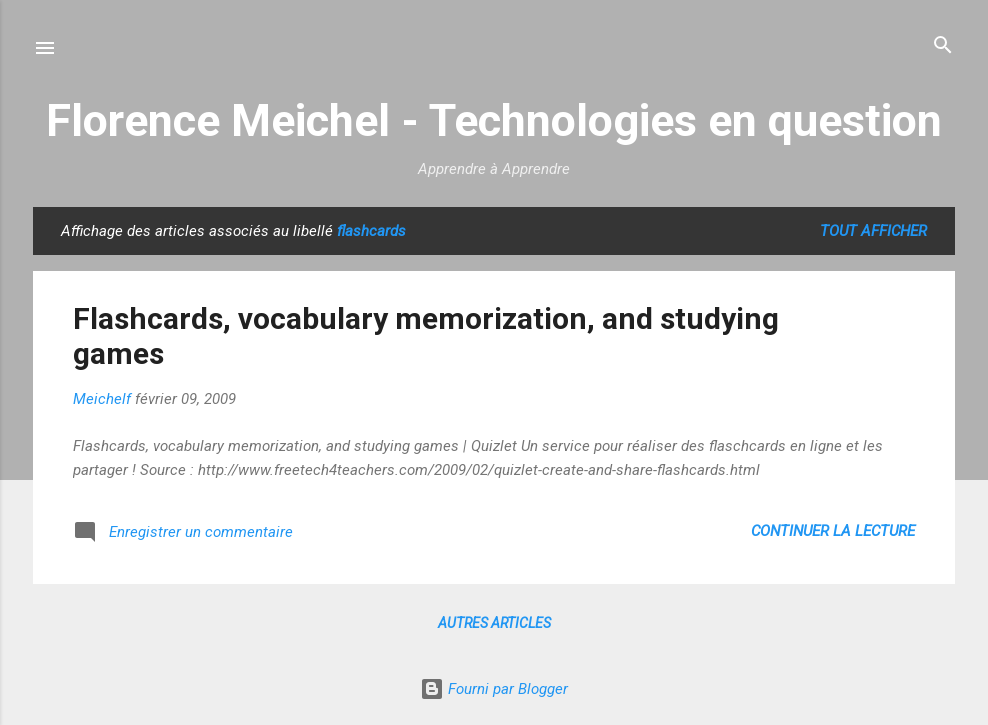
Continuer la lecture (833, 531)
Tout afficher (873, 231)
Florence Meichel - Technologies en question (494, 120)
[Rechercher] (943, 46)
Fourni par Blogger (494, 689)
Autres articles (494, 623)
